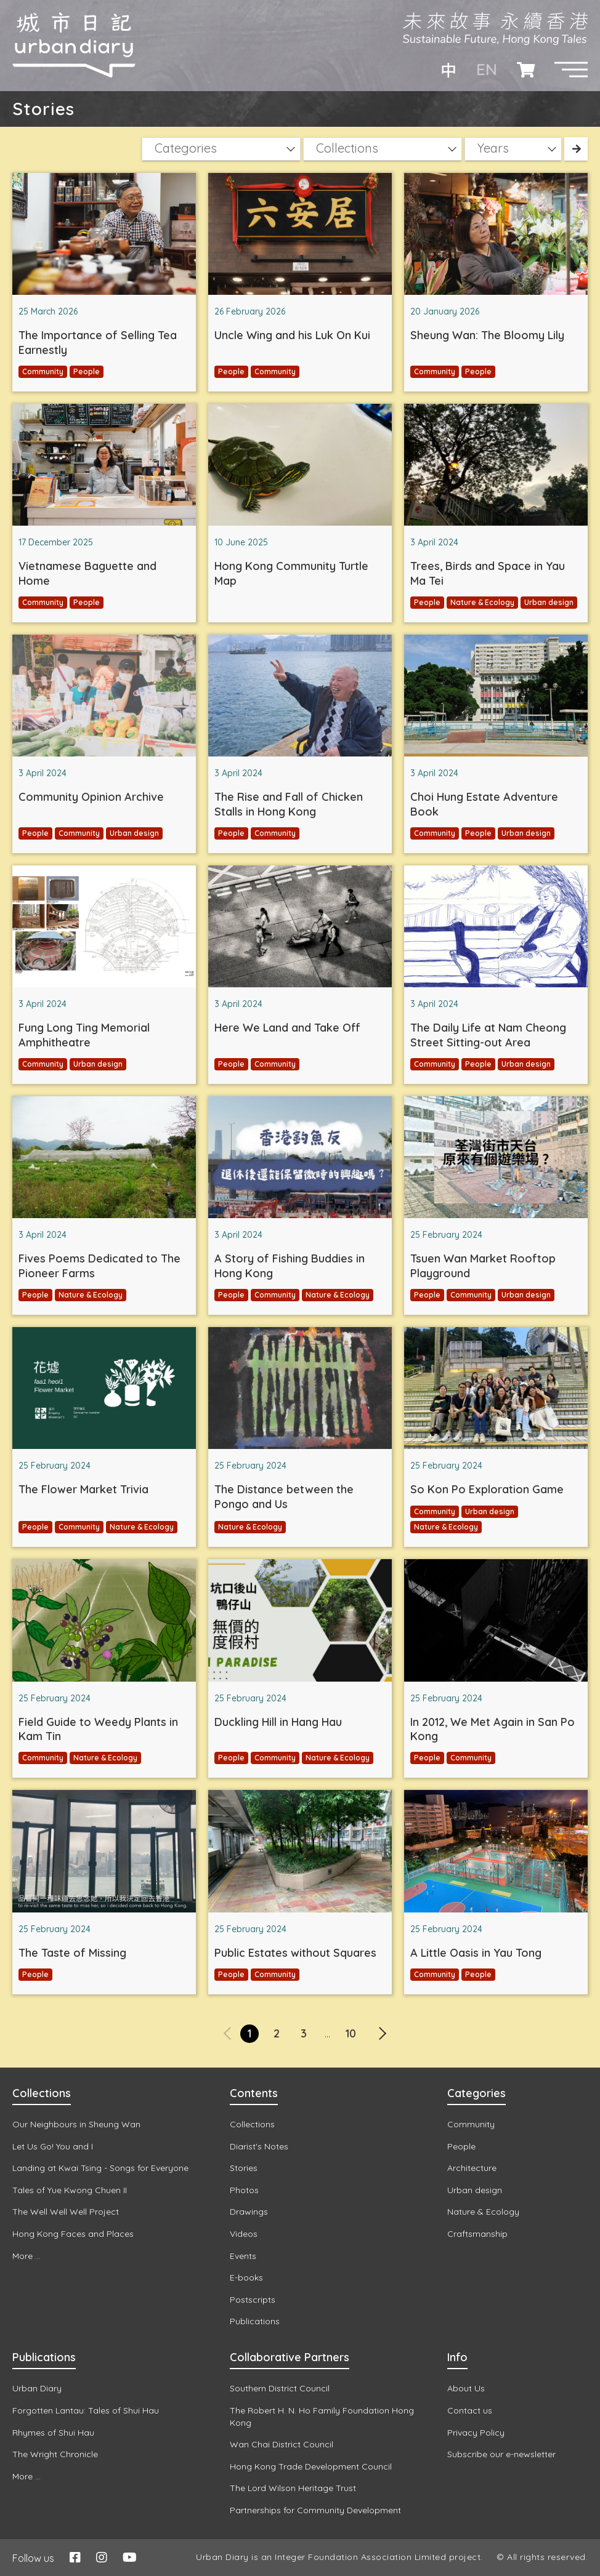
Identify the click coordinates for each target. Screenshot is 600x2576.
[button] (571, 70)
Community (42, 371)
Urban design (549, 602)
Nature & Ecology (482, 602)
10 (351, 2033)
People (86, 371)
